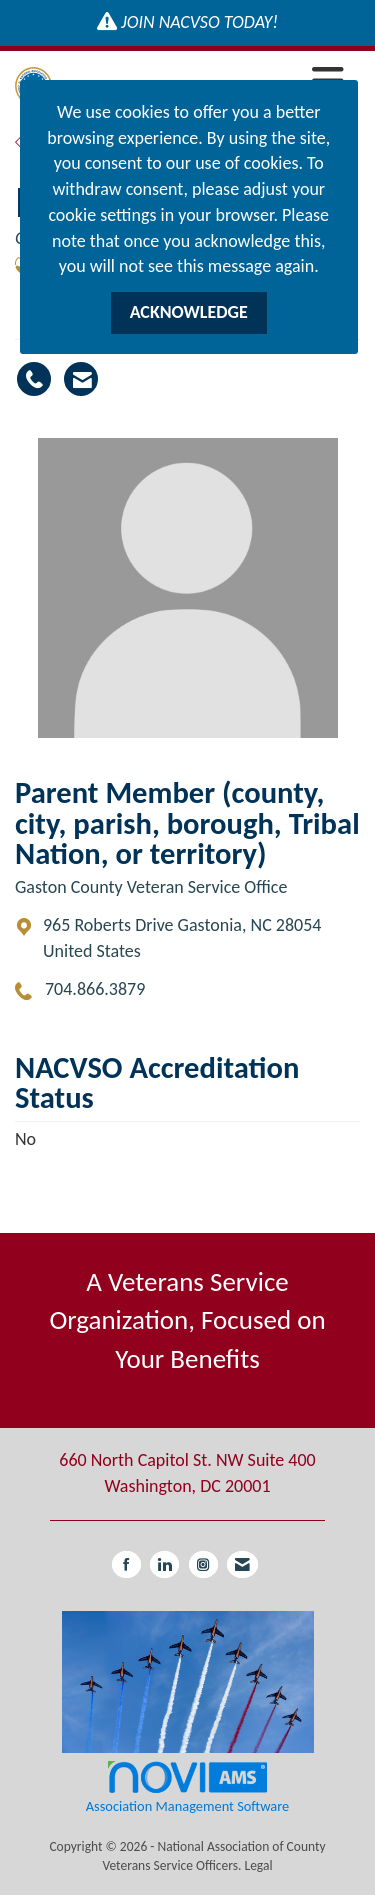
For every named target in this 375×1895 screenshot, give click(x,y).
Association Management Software (187, 1786)
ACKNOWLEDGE (189, 312)
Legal (258, 1865)
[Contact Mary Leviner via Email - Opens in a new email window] (81, 379)
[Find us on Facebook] (126, 1564)
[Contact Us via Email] (242, 1564)
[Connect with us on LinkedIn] (164, 1564)
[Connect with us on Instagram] (203, 1564)
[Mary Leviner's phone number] (34, 379)
